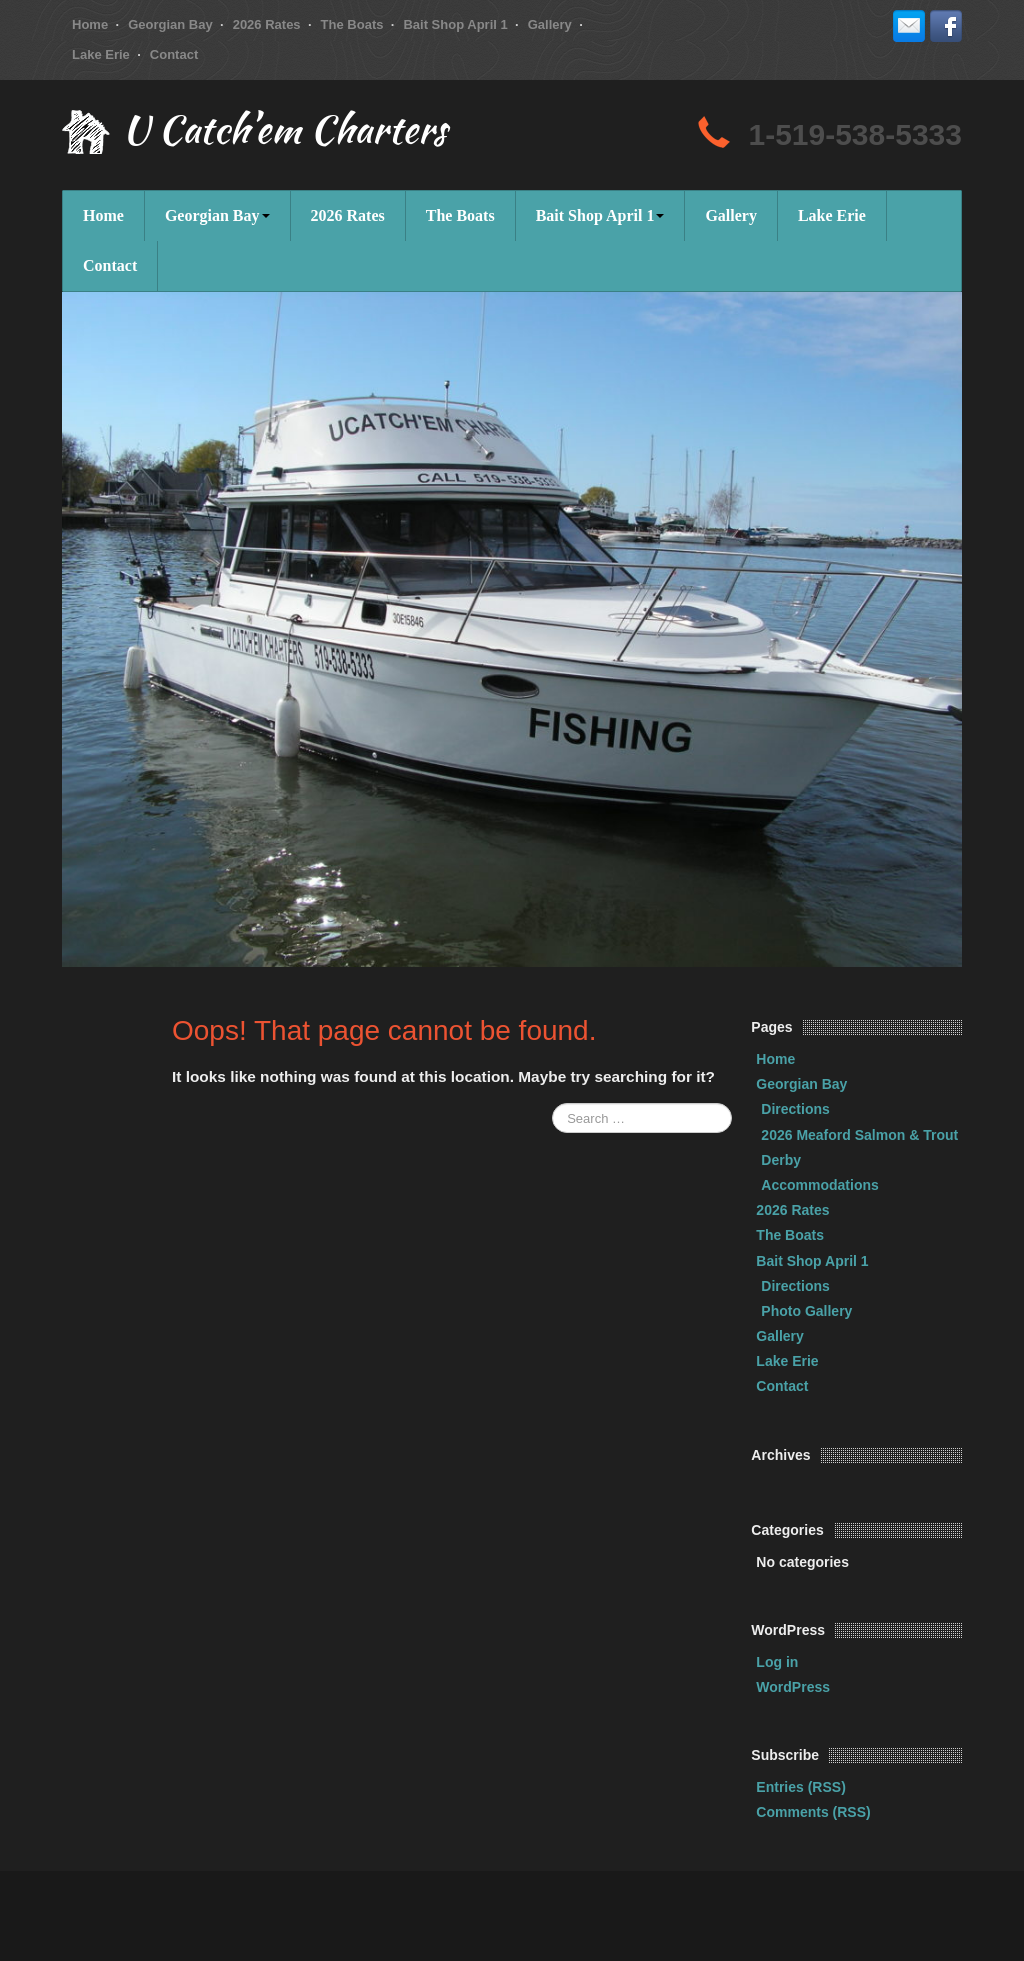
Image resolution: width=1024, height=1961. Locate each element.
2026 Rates (267, 24)
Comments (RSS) (813, 1812)
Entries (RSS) (800, 1787)
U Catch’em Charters (284, 134)
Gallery (550, 24)
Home (90, 24)
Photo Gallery (806, 1311)
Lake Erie (101, 54)
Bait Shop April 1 (455, 24)
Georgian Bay (170, 24)
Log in (777, 1662)
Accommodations (819, 1185)
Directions (795, 1109)
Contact (174, 54)
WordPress (793, 1687)
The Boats (352, 24)
